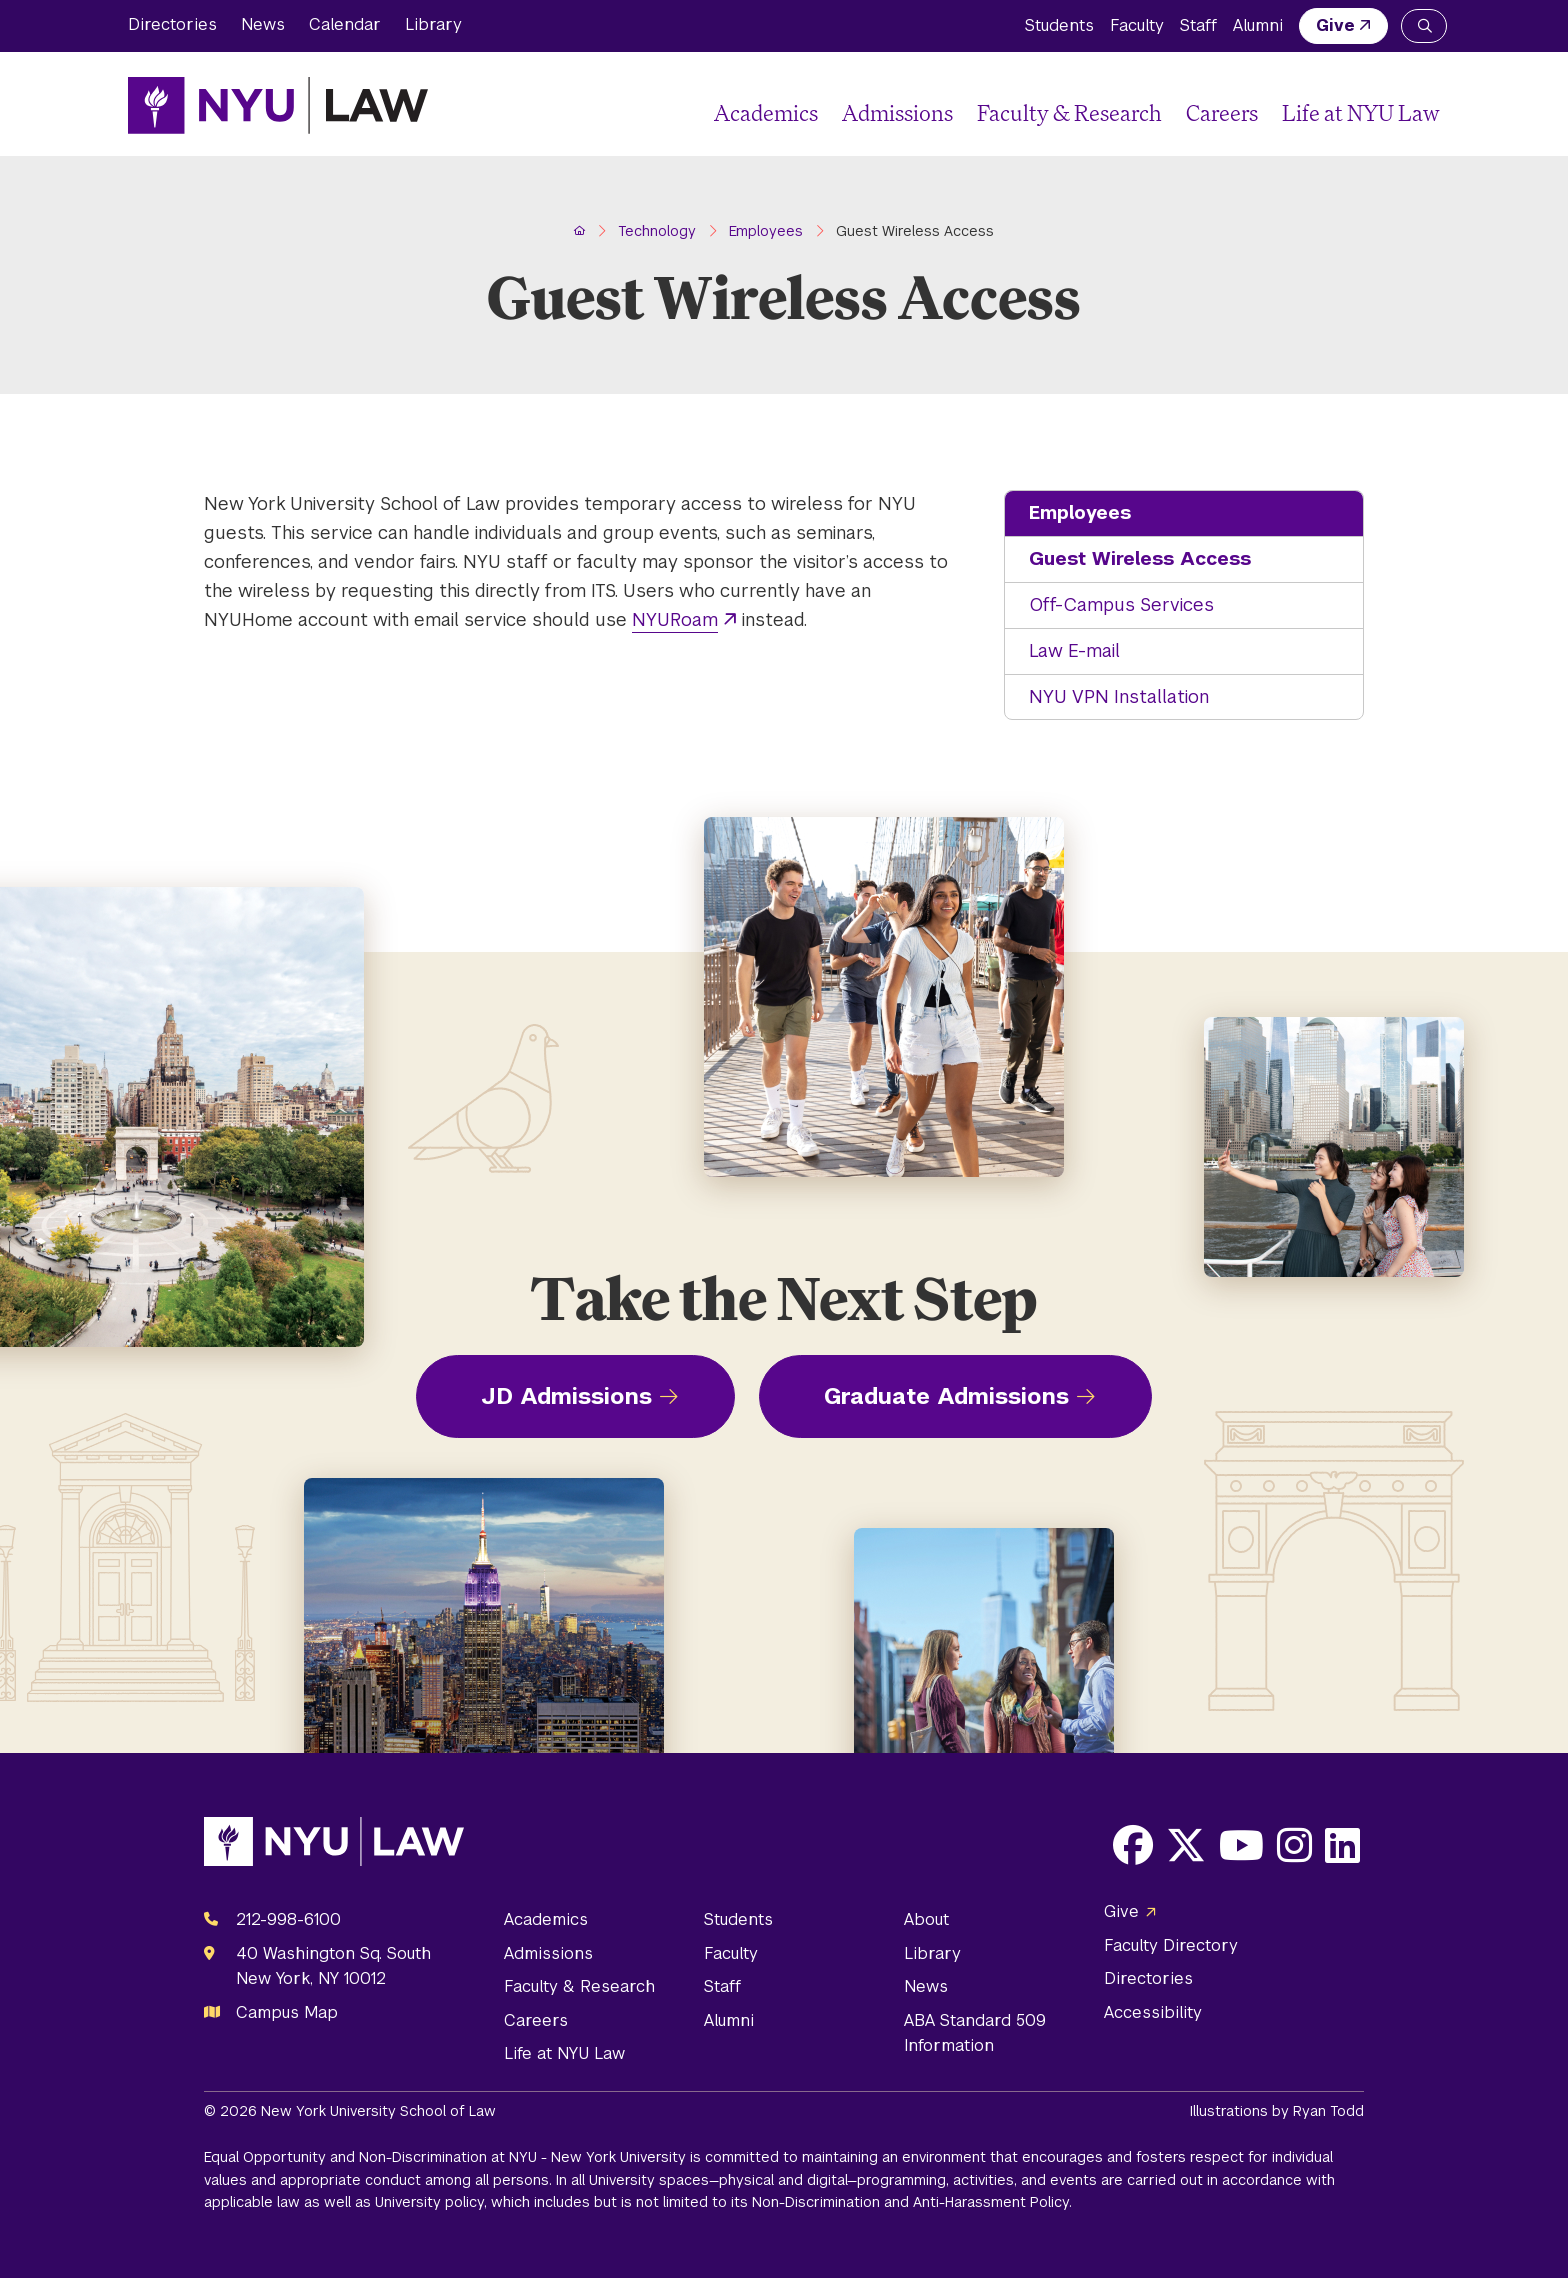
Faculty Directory (1171, 1945)
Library (433, 24)
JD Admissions (566, 1396)
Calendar (345, 24)
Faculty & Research (1069, 112)
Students (1059, 25)
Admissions (897, 112)
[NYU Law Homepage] (278, 105)
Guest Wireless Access (1140, 558)
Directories (172, 24)
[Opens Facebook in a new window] (1133, 1845)
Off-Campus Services (1121, 604)
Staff (1198, 25)
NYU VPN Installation (1119, 696)
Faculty (1137, 25)
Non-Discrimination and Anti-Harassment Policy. (912, 2202)
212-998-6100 (288, 1919)
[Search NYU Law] (1424, 26)
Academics (766, 112)
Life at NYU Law (1361, 112)
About (926, 1919)
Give (1335, 25)
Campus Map (287, 2012)
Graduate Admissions (946, 1396)
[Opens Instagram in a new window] (1294, 1845)
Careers (1222, 112)
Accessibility (1153, 2012)
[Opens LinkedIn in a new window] (1342, 1845)
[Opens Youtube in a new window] (1241, 1845)
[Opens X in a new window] (1186, 1845)
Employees (1080, 512)
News (263, 24)
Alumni (1258, 25)
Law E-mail (1074, 650)
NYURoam (675, 619)
